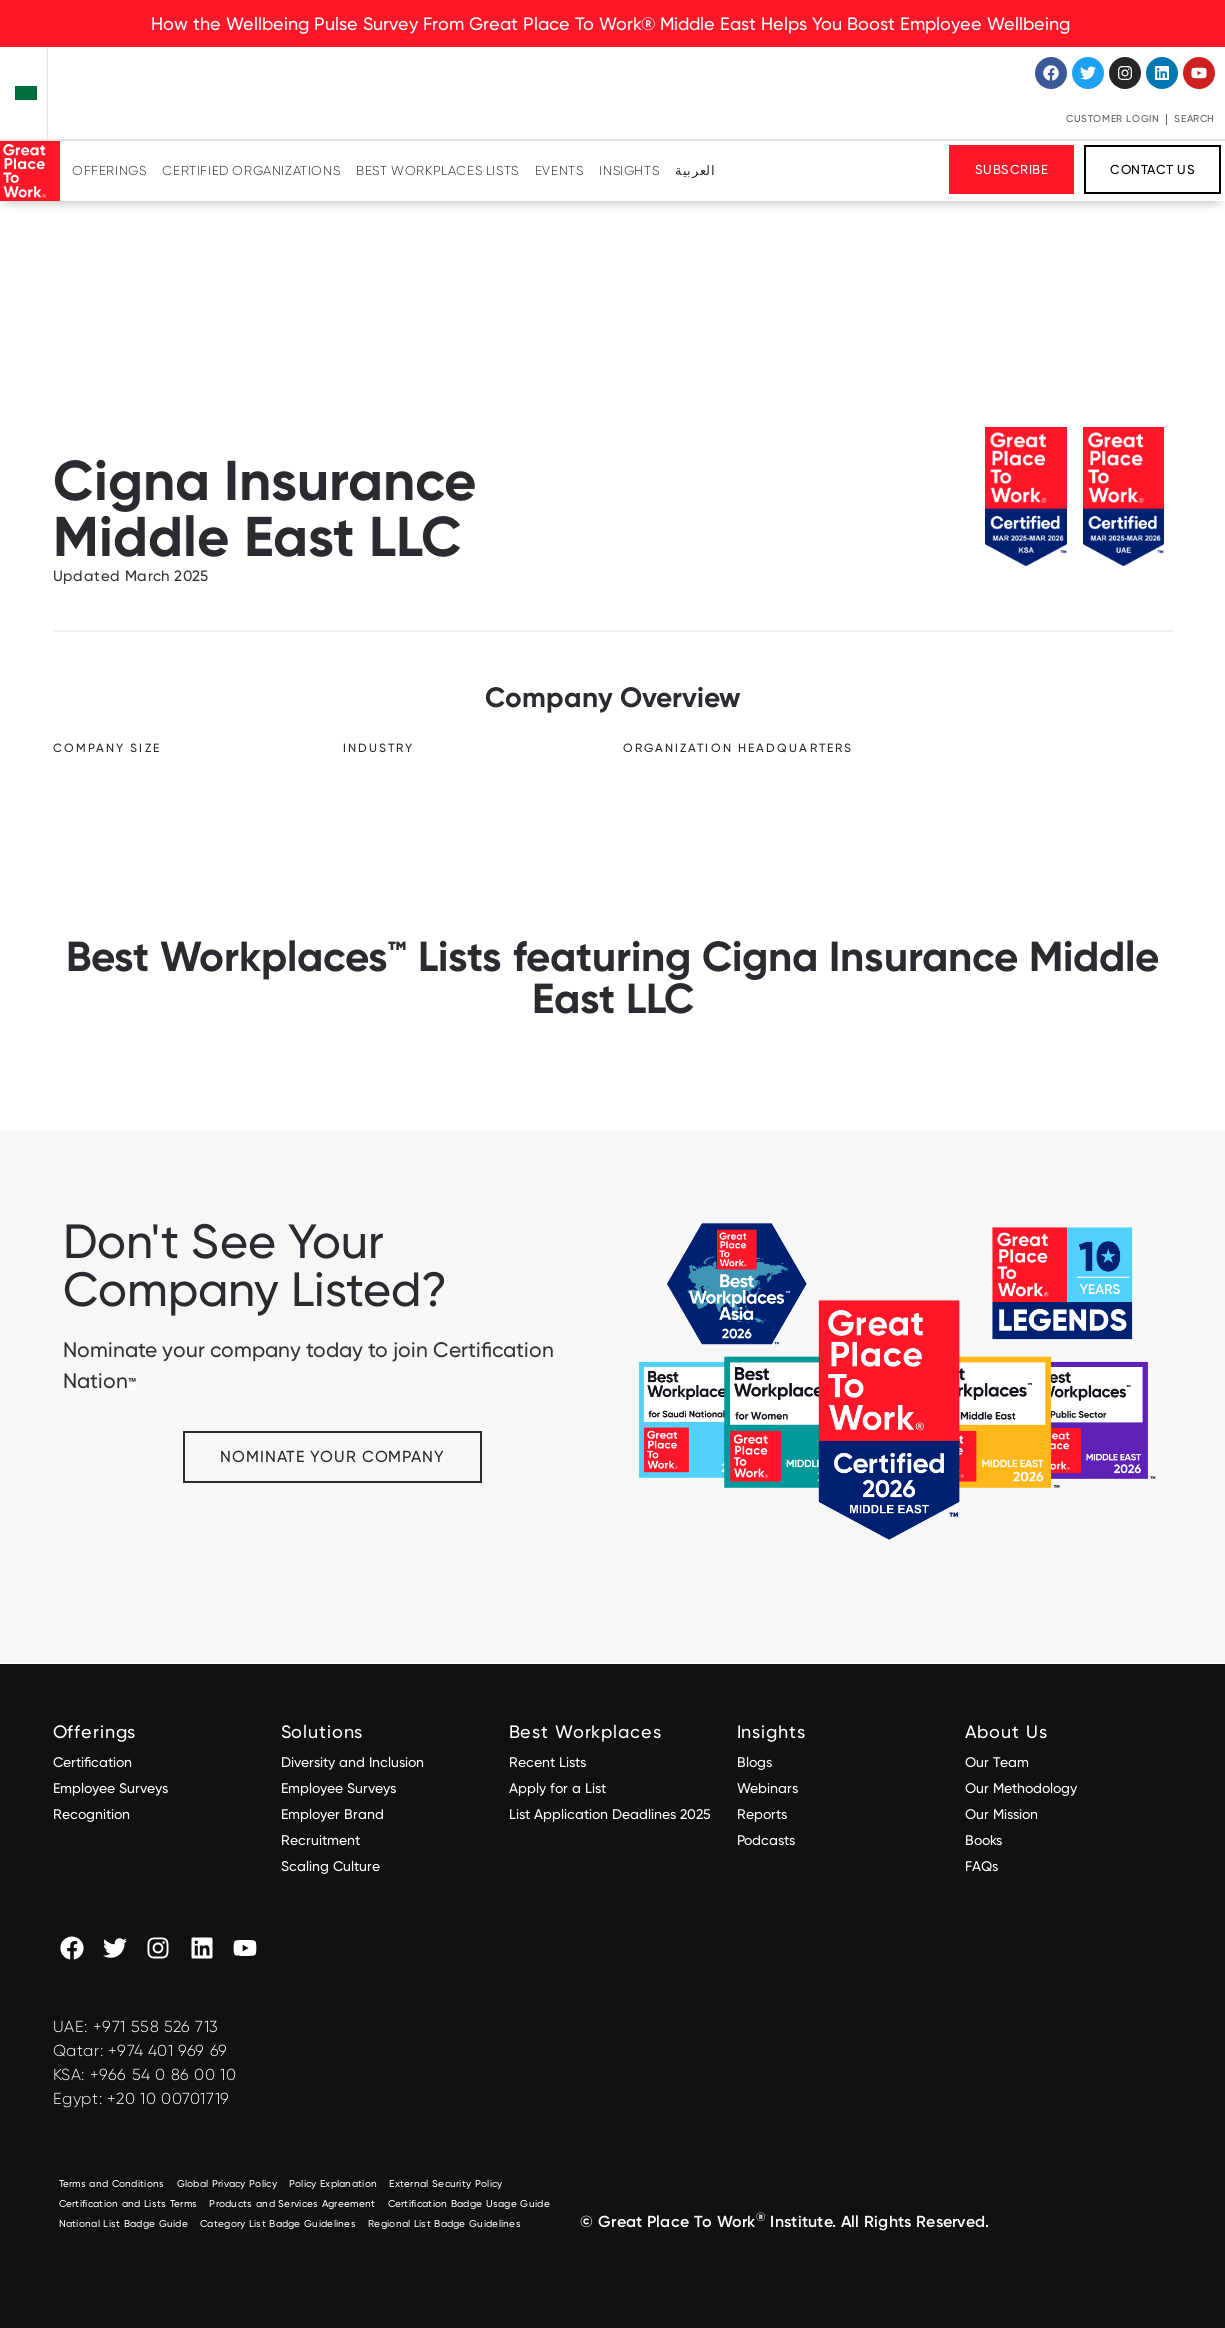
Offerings (109, 170)
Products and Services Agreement (292, 2203)
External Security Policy (445, 2183)
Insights (629, 170)
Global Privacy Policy (227, 2183)
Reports (762, 1814)
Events (559, 170)
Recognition (91, 1814)
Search (1194, 118)
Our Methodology (1023, 1788)
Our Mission (1001, 1814)
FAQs (981, 1866)
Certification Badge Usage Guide (469, 2203)
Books (983, 1840)
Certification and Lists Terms (128, 2203)
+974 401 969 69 (168, 2050)
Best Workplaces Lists (437, 170)
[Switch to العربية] (695, 171)
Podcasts (766, 1840)
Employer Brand (332, 1814)
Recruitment (320, 1840)
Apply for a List (557, 1788)
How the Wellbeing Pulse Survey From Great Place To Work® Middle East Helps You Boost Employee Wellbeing (613, 23)
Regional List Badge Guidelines (444, 2223)
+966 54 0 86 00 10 (163, 2074)
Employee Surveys (110, 1788)
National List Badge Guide (124, 2223)
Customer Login (1112, 118)
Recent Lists (547, 1762)
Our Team (997, 1762)
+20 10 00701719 (168, 2098)
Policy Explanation (333, 2183)
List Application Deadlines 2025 (610, 1814)
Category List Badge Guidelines (278, 2223)
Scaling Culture (330, 1866)
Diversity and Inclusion (352, 1762)
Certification (92, 1762)
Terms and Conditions (112, 2183)
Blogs (754, 1762)
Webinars (767, 1788)
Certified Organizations (251, 170)
